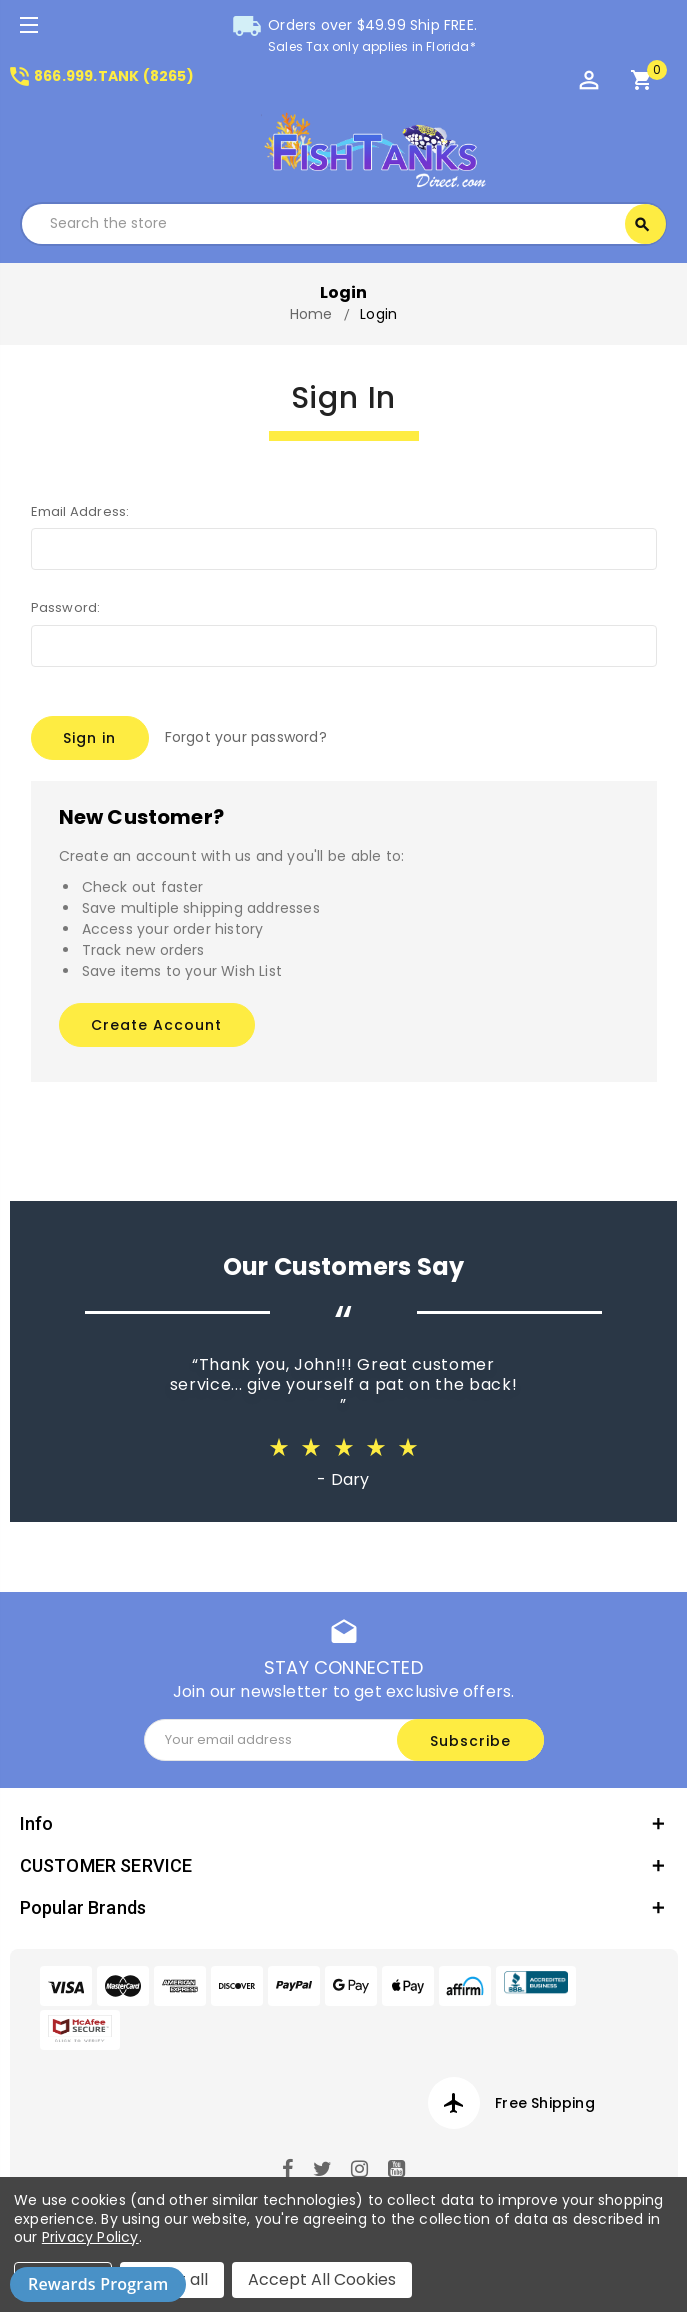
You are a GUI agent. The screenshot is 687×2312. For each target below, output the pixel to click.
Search (642, 225)
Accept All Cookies (322, 2279)
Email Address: (80, 511)
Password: (66, 607)
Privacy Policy (90, 2237)
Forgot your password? (246, 737)
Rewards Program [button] (98, 2284)
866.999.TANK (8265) (100, 76)
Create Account (156, 1025)
